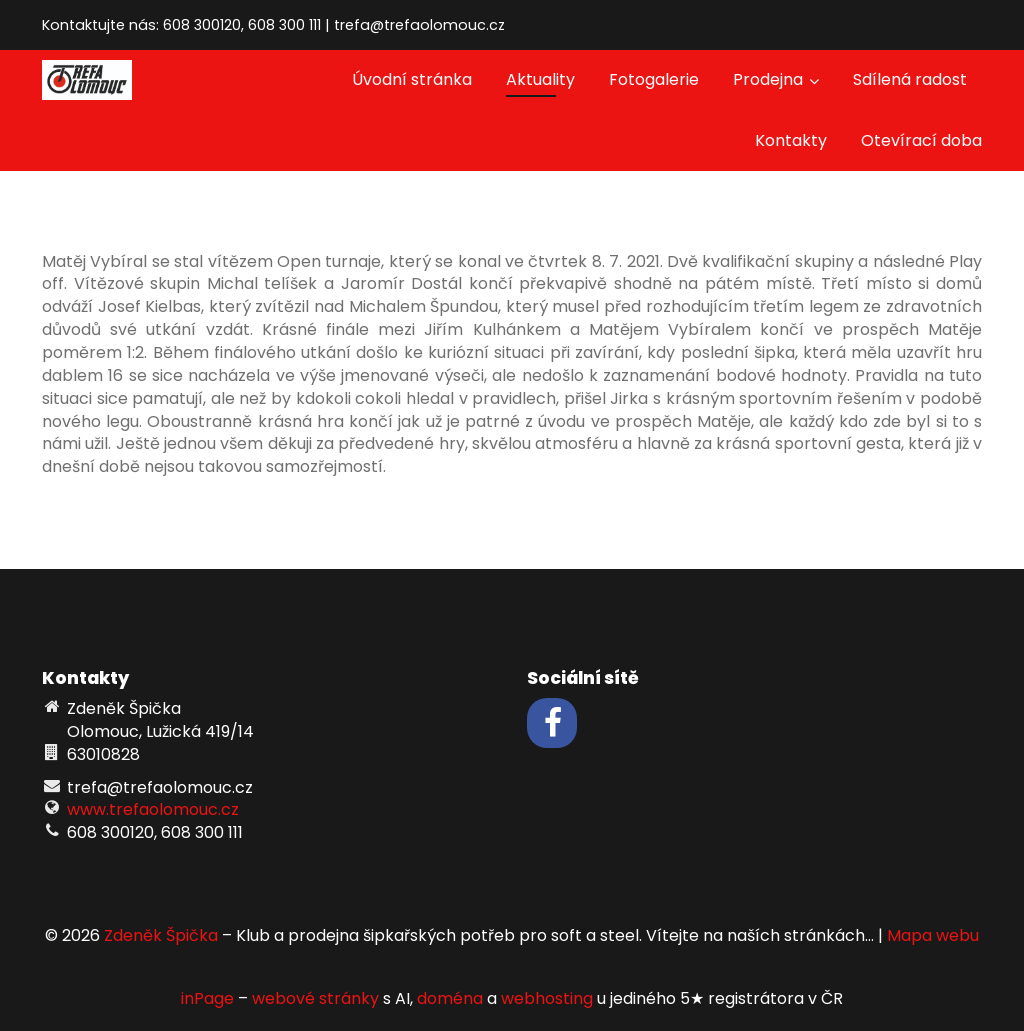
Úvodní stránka (412, 79)
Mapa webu (933, 935)
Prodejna (776, 79)
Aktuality (540, 79)
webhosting (547, 998)
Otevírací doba (921, 140)
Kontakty (791, 140)
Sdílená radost (910, 79)
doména (450, 998)
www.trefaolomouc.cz (153, 809)
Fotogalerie (654, 79)
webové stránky (315, 998)
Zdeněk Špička (161, 935)
